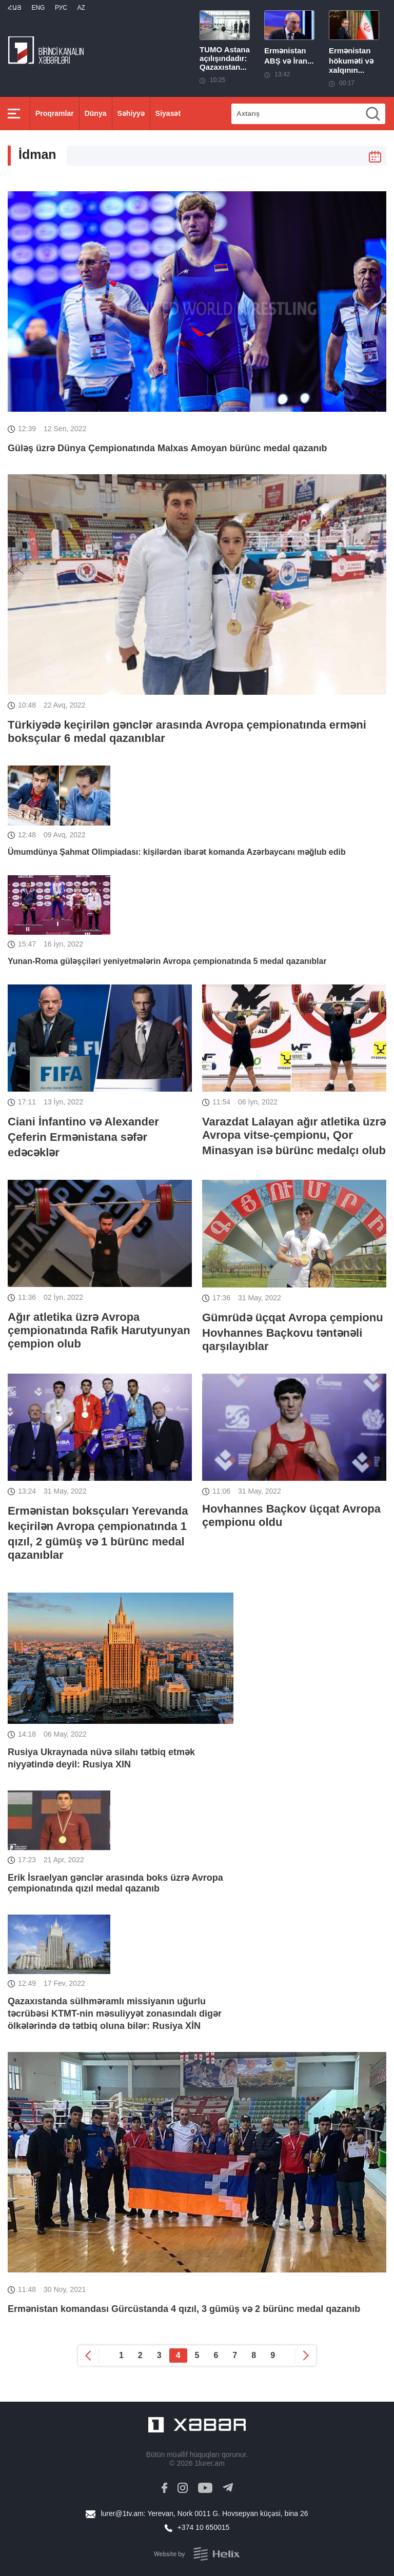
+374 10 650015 (204, 2527)
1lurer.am (209, 2463)
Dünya (96, 113)
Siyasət (168, 113)
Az (81, 7)
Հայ (15, 7)
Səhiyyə (131, 113)
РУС (61, 7)
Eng (38, 7)
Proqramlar (54, 113)
